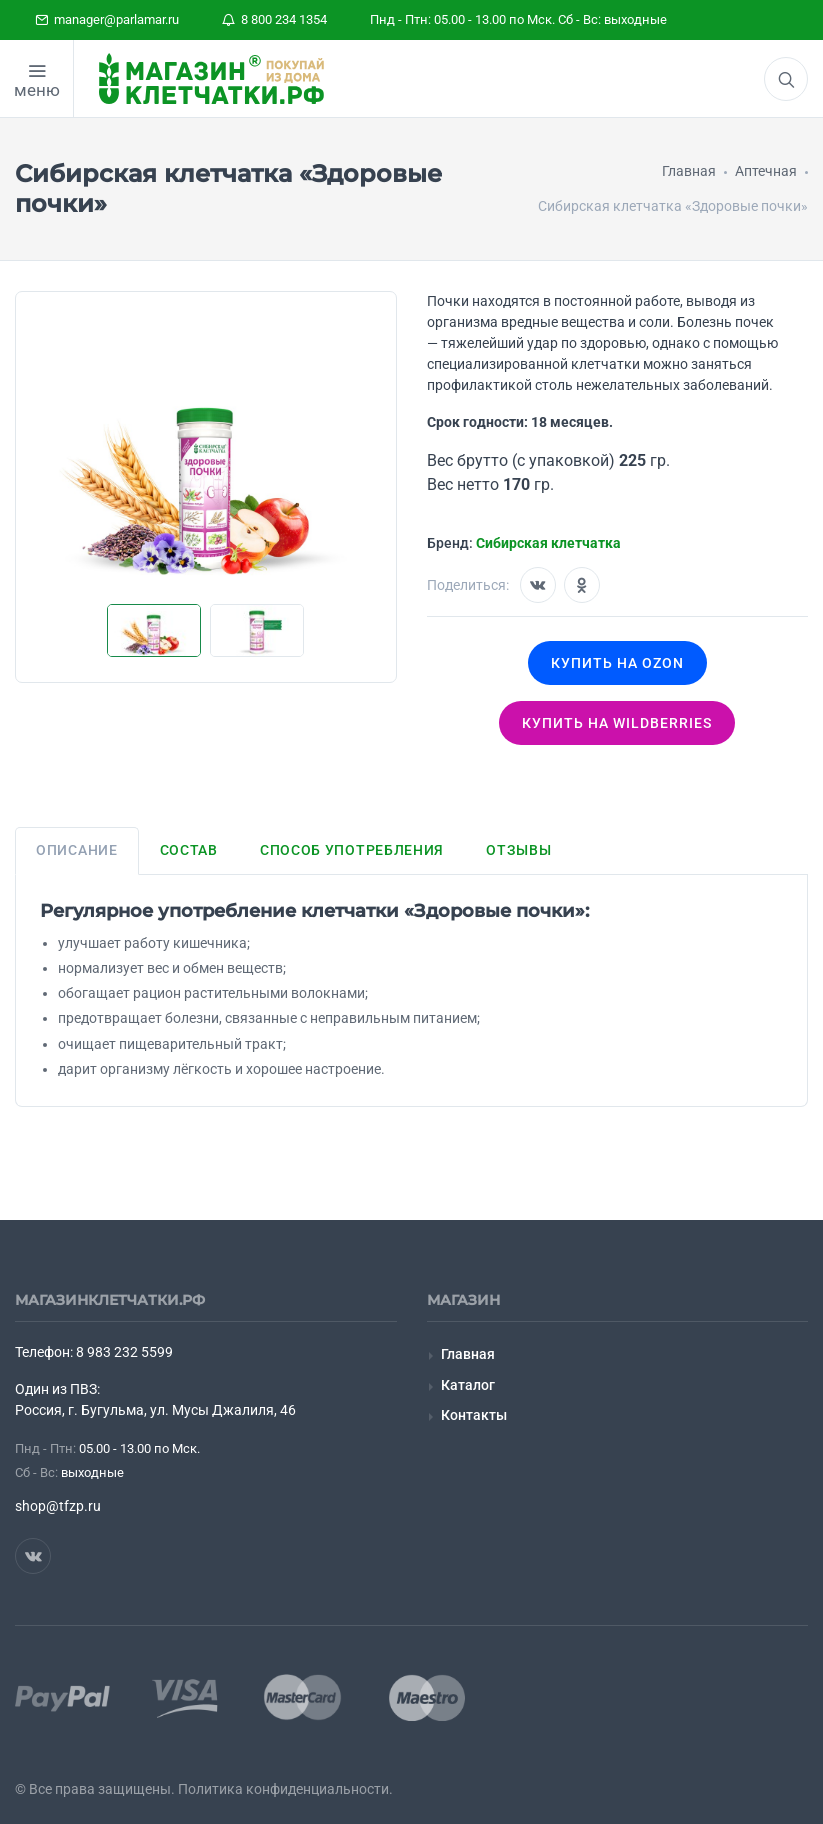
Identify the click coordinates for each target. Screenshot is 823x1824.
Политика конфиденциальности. (285, 1789)
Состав (189, 850)
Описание (77, 850)
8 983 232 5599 (124, 1352)
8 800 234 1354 (274, 19)
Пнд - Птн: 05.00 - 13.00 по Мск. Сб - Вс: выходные (518, 19)
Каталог (468, 1385)
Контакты (474, 1415)
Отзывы (518, 850)
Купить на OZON (617, 663)
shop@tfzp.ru (58, 1506)
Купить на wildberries (617, 723)
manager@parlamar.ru (107, 19)
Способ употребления (352, 850)
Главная (468, 1354)
